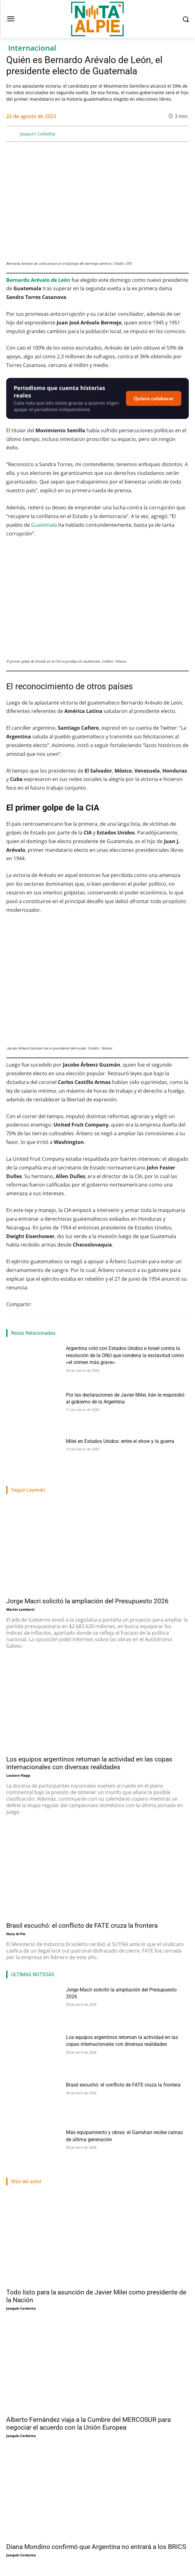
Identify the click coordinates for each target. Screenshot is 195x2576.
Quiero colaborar (154, 398)
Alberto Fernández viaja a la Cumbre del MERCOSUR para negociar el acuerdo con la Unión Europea (88, 2423)
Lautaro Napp (18, 1775)
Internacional (32, 48)
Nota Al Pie (16, 1933)
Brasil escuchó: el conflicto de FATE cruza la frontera (82, 1925)
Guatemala (44, 524)
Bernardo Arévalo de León (38, 280)
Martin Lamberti (20, 1609)
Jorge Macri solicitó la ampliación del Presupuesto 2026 (87, 1601)
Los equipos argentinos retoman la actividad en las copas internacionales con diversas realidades (89, 1763)
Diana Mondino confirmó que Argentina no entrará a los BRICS (96, 2547)
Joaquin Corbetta (37, 134)
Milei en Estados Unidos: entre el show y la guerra (120, 1441)
